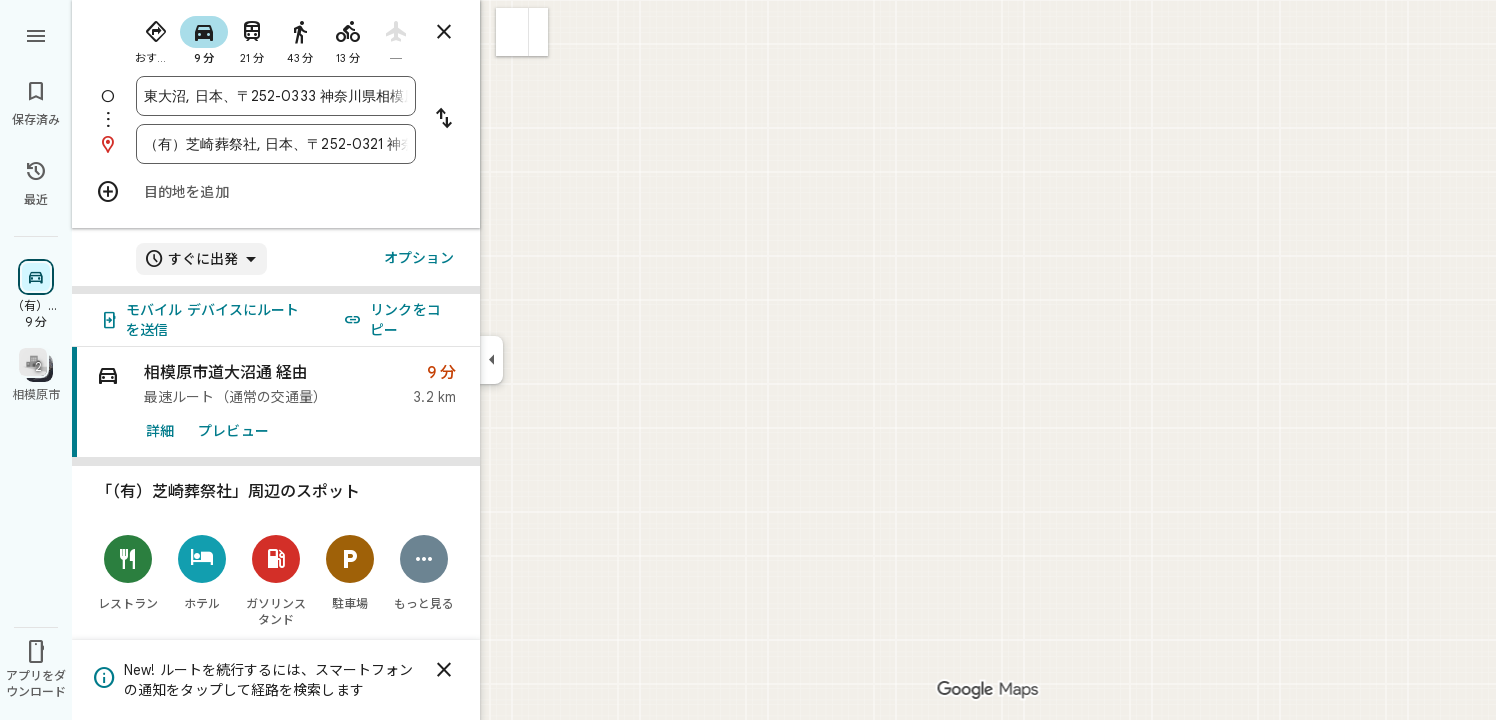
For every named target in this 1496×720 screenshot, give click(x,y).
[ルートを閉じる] (444, 32)
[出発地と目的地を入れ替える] (444, 120)
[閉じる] (444, 670)
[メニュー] (36, 34)
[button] (512, 32)
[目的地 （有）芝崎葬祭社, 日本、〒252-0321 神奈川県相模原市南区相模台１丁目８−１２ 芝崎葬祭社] (276, 144)
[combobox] (276, 96)
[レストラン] (128, 572)
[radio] (156, 38)
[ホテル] (202, 572)
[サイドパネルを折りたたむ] (491, 360)
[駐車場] (350, 572)
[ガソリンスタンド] (276, 580)
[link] (276, 402)
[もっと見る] (424, 572)
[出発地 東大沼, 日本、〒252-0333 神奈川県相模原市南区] (276, 96)
